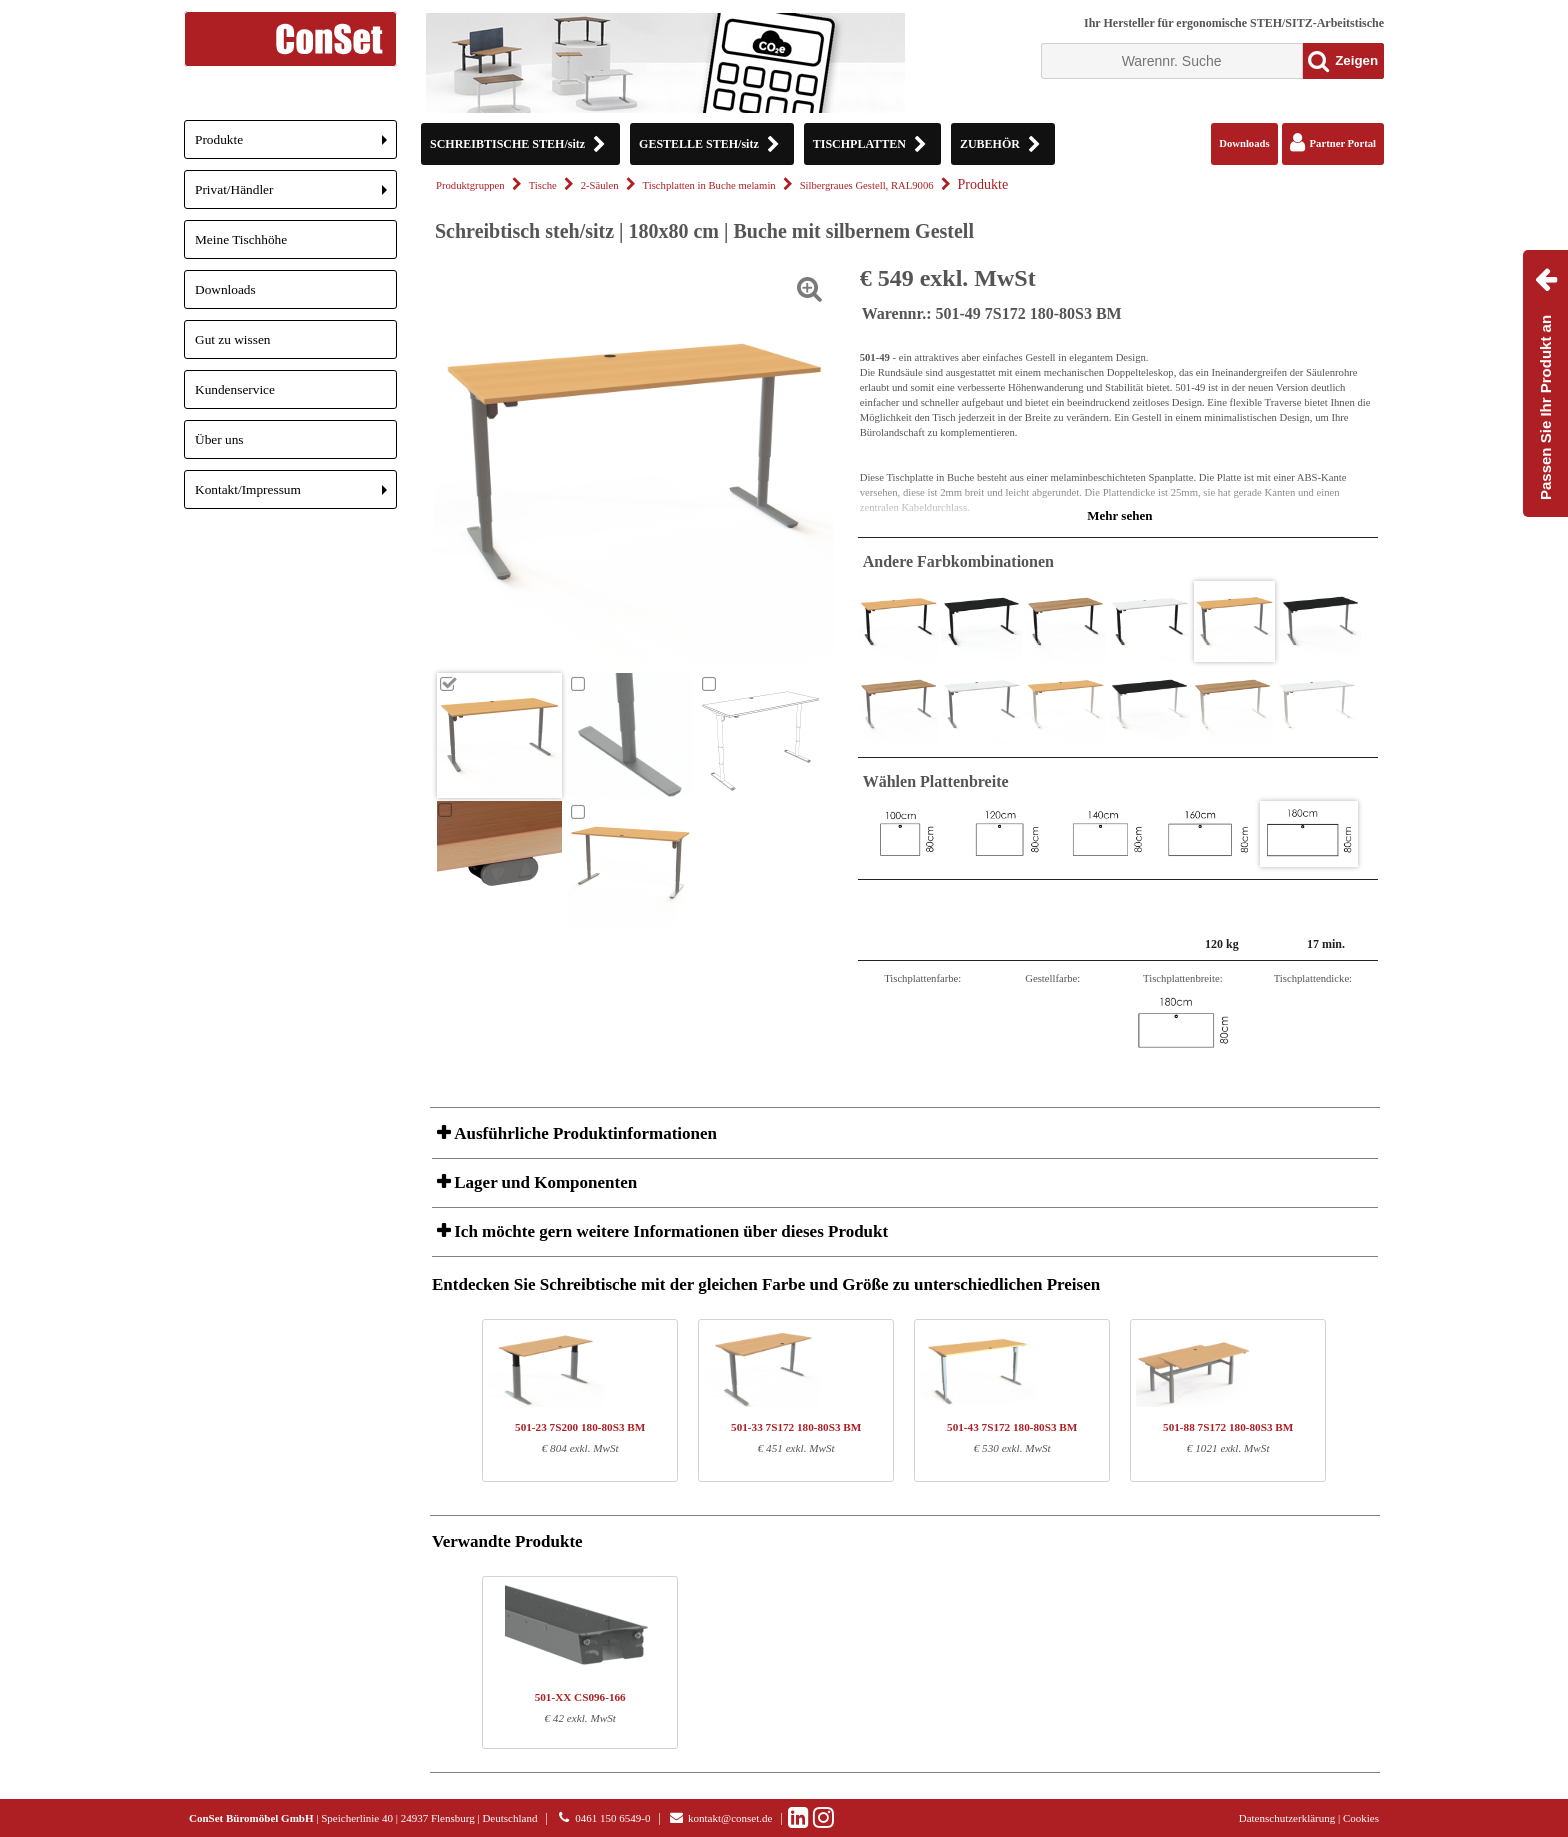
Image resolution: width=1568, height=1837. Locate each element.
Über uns (219, 439)
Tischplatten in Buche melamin (709, 185)
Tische (543, 185)
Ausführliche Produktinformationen (583, 1133)
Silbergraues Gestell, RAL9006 (867, 185)
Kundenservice (235, 389)
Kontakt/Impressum (296, 495)
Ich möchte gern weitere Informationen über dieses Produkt (669, 1231)
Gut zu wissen (233, 339)
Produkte (296, 145)
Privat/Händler (296, 195)
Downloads (225, 289)
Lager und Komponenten (543, 1182)
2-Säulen (600, 185)
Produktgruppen (470, 185)
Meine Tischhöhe (241, 239)
